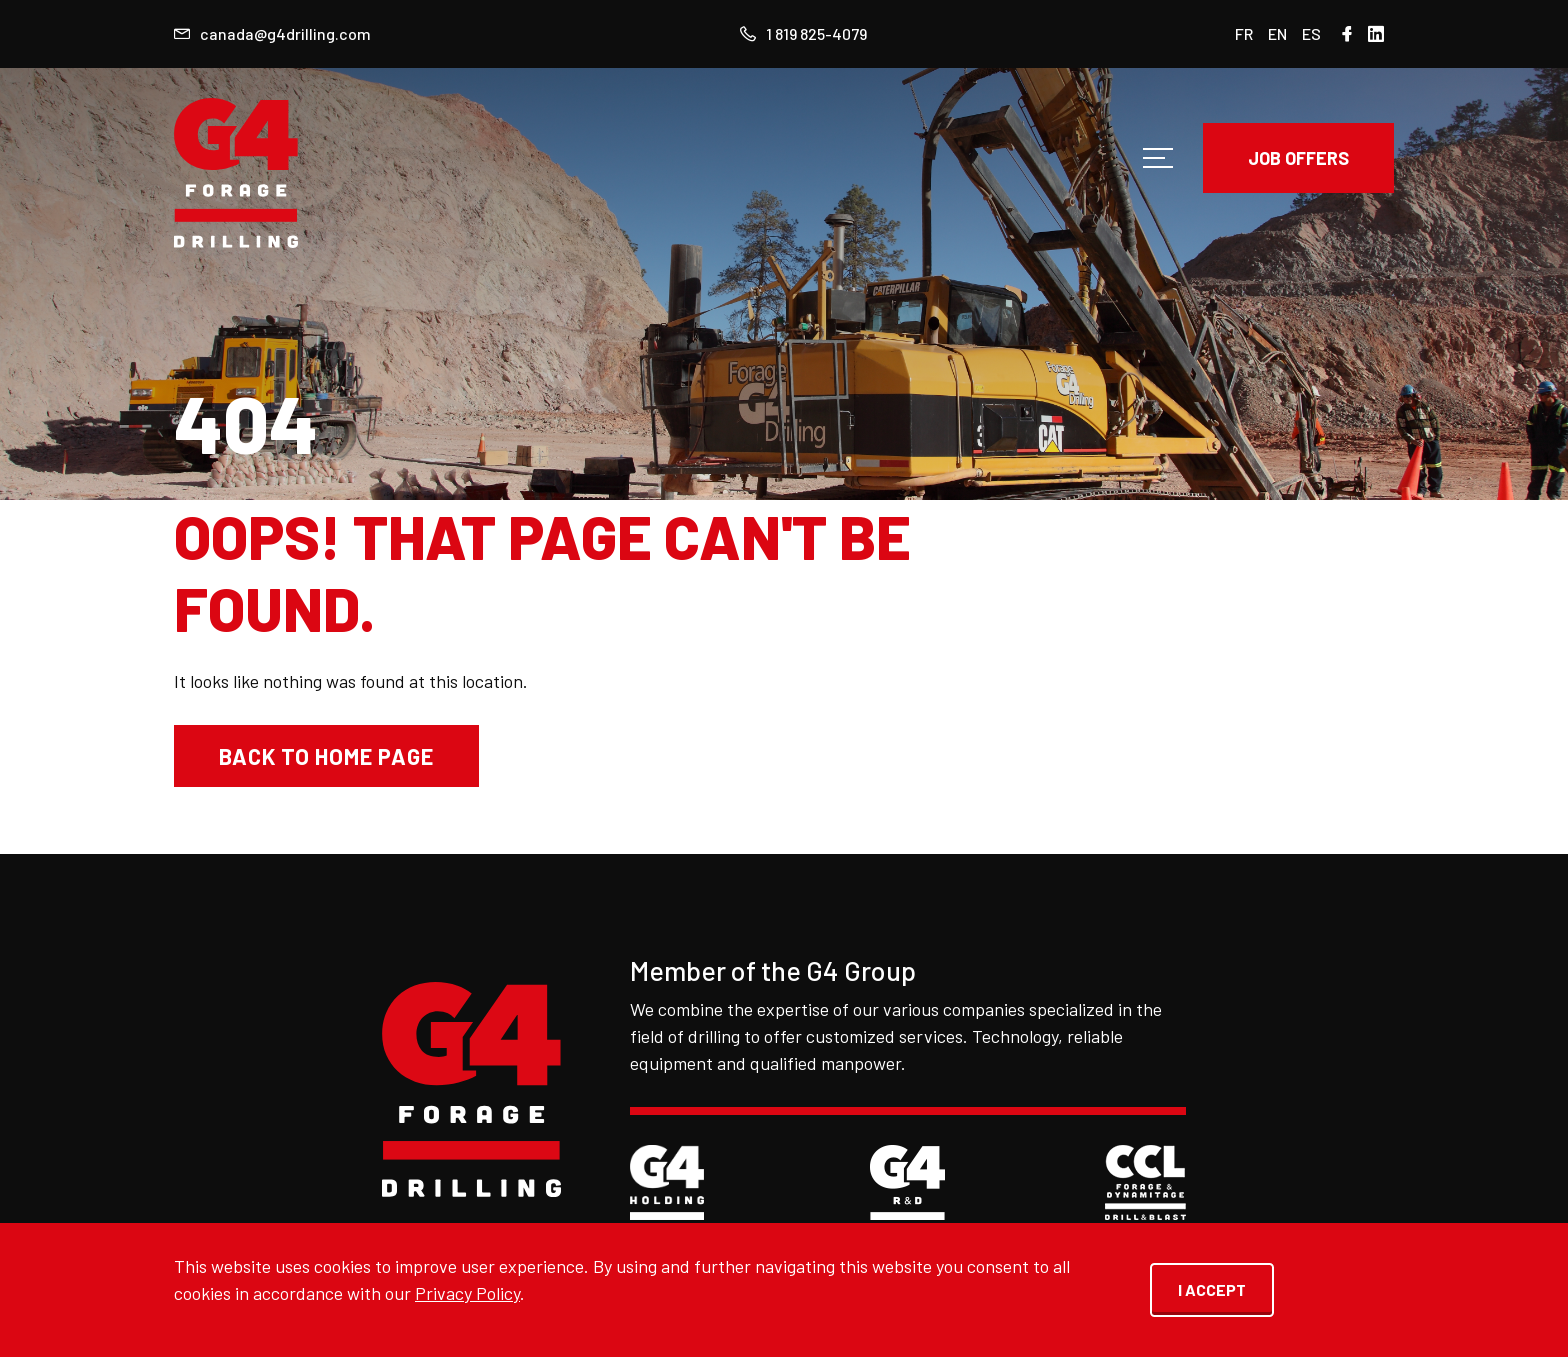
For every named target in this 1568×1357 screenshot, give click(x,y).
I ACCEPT (1212, 1289)
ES (1311, 33)
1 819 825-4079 (803, 33)
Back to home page (326, 756)
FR (1244, 33)
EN (1277, 33)
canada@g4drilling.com (272, 33)
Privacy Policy (467, 1293)
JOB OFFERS (1298, 158)
